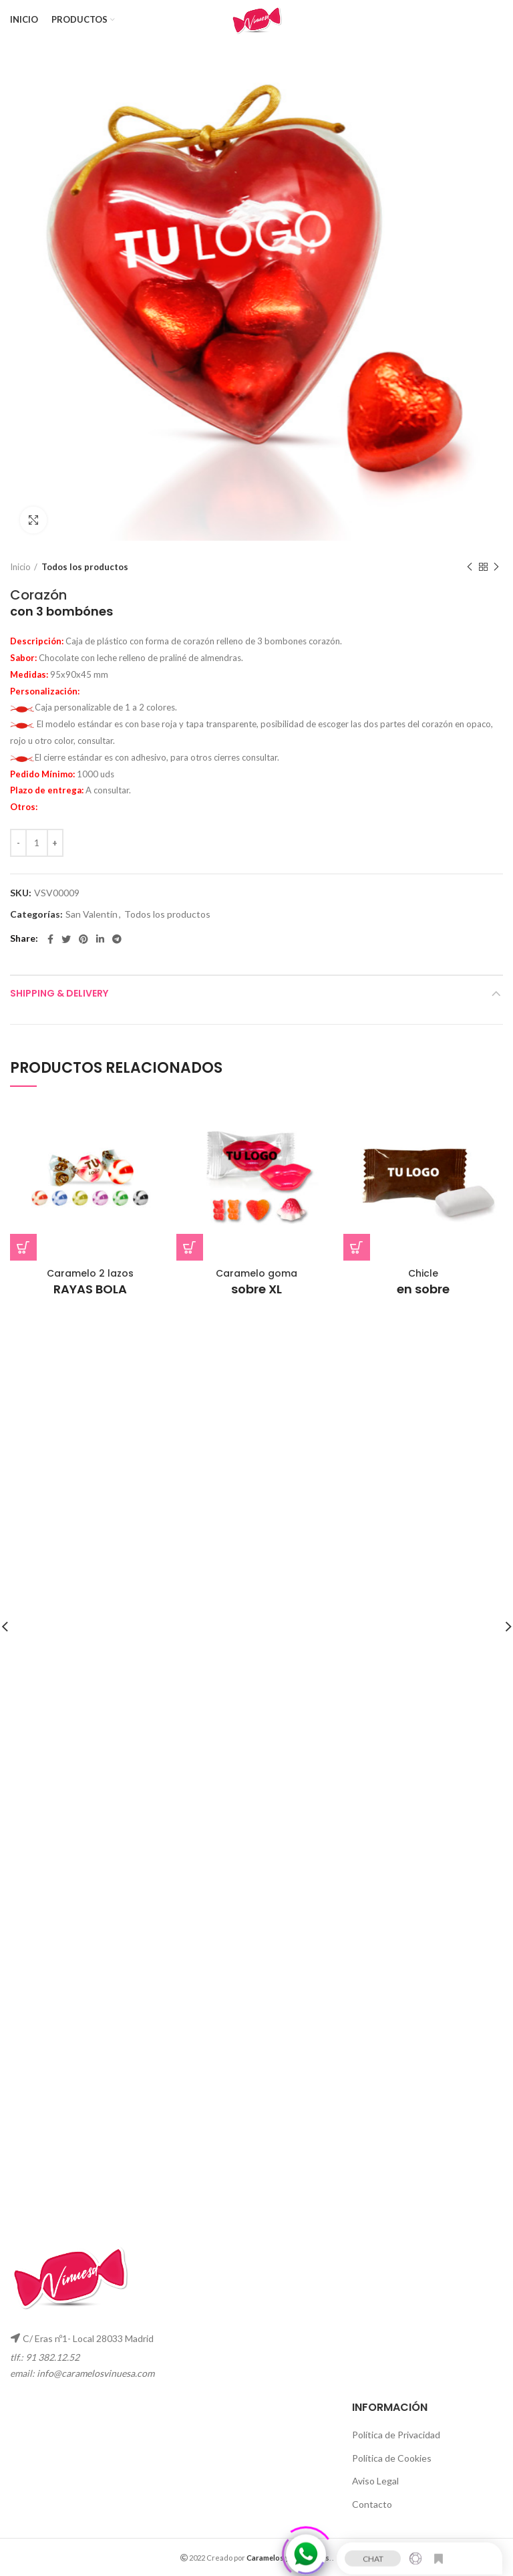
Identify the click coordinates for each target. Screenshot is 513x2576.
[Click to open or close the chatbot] (306, 2549)
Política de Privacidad (396, 2434)
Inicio (20, 566)
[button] (23, 1247)
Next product (496, 567)
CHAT (373, 2553)
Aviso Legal (375, 2480)
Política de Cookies (392, 2458)
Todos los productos (84, 566)
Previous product (470, 567)
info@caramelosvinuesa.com (95, 2373)
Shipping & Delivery (59, 993)
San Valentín (91, 914)
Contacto (372, 2504)
